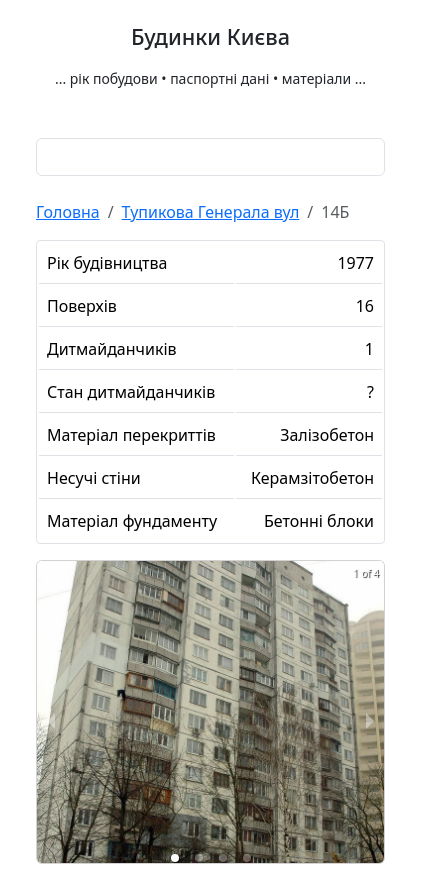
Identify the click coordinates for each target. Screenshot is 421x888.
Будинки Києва (210, 37)
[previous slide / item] (51, 719)
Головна (68, 212)
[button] (175, 858)
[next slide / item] (370, 719)
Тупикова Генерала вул (211, 212)
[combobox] (210, 157)
